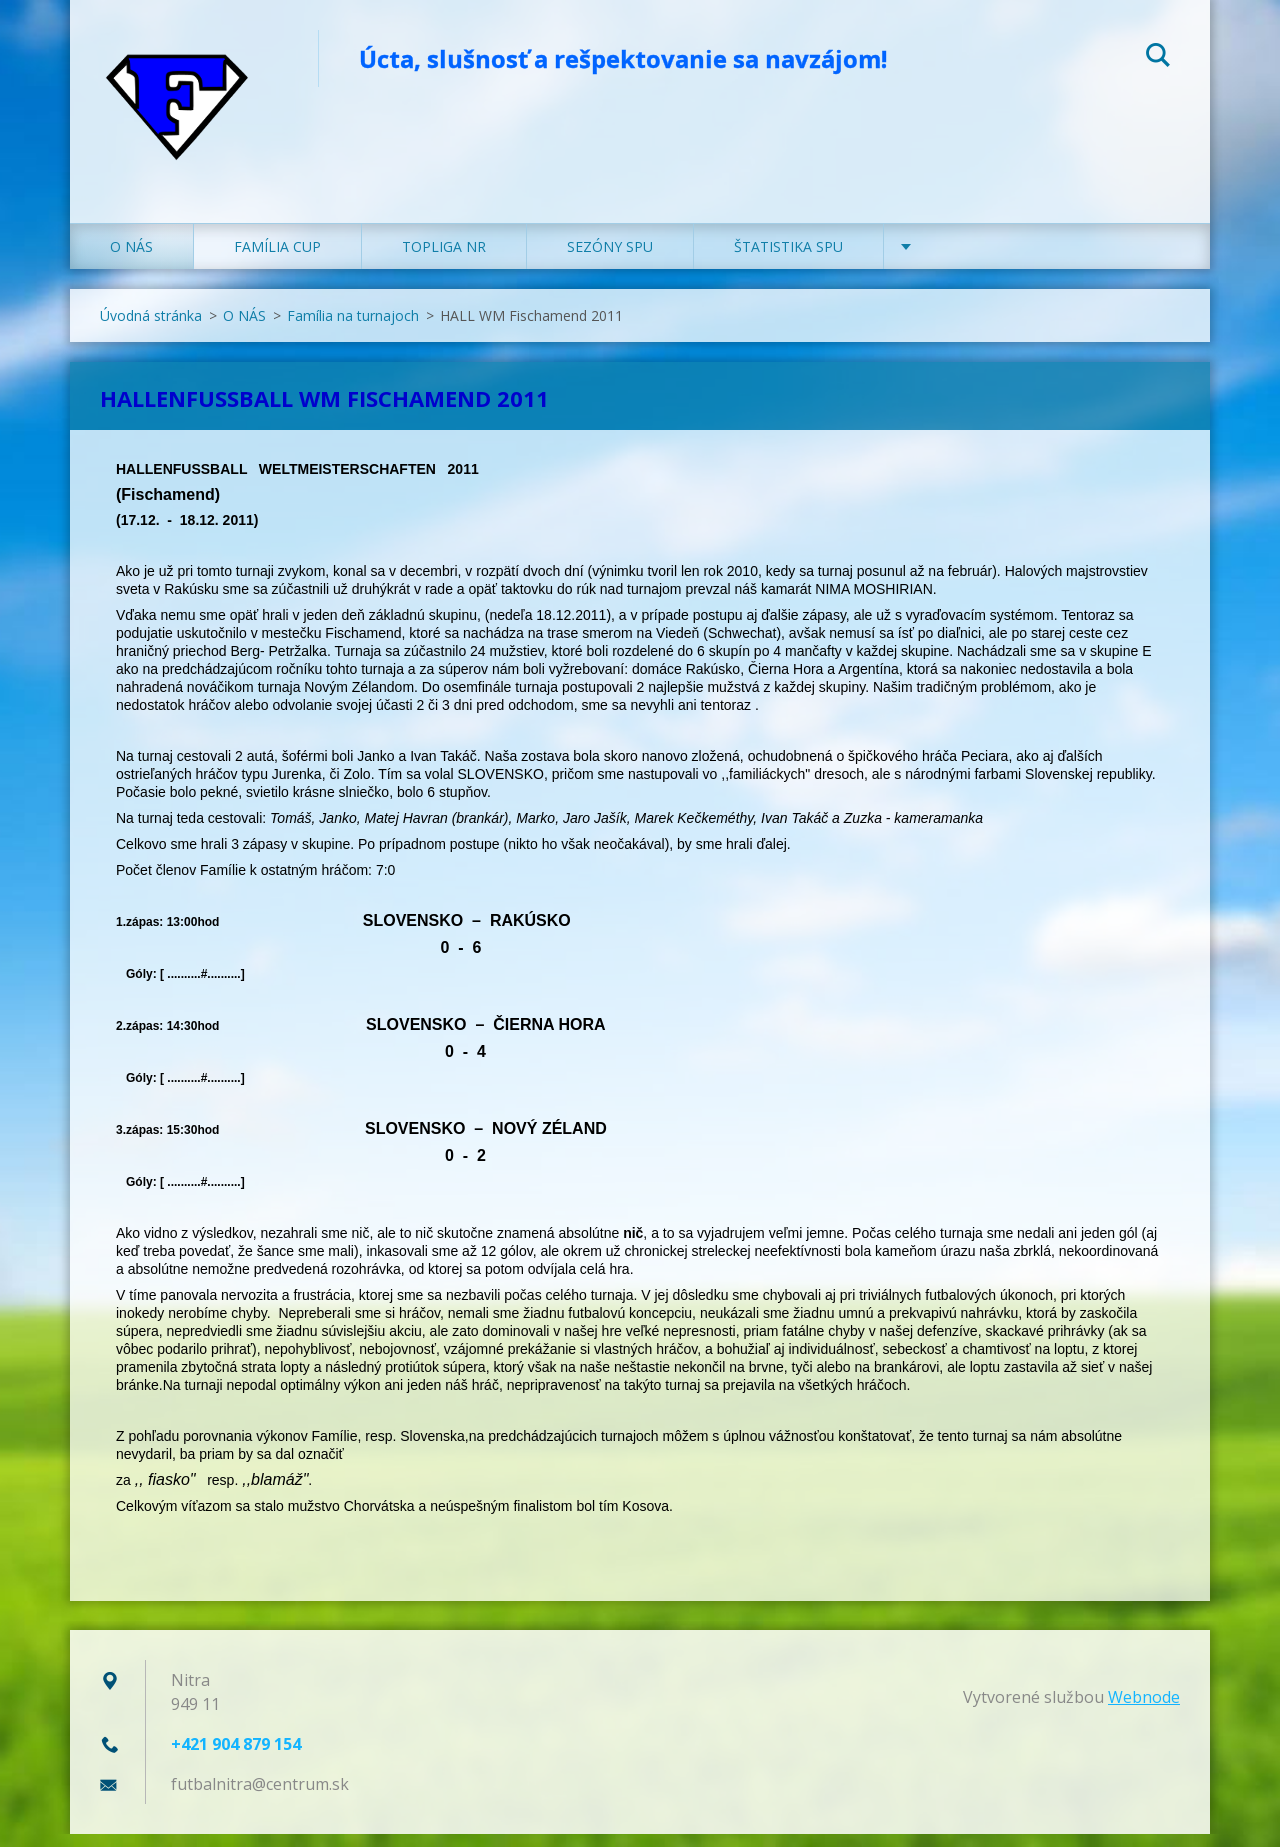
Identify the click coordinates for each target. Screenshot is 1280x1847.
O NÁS (131, 259)
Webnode (1144, 1710)
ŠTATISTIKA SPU (788, 259)
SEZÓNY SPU (610, 259)
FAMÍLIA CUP (277, 259)
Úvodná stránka (151, 328)
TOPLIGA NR (444, 259)
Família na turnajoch (353, 328)
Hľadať (1158, 58)
